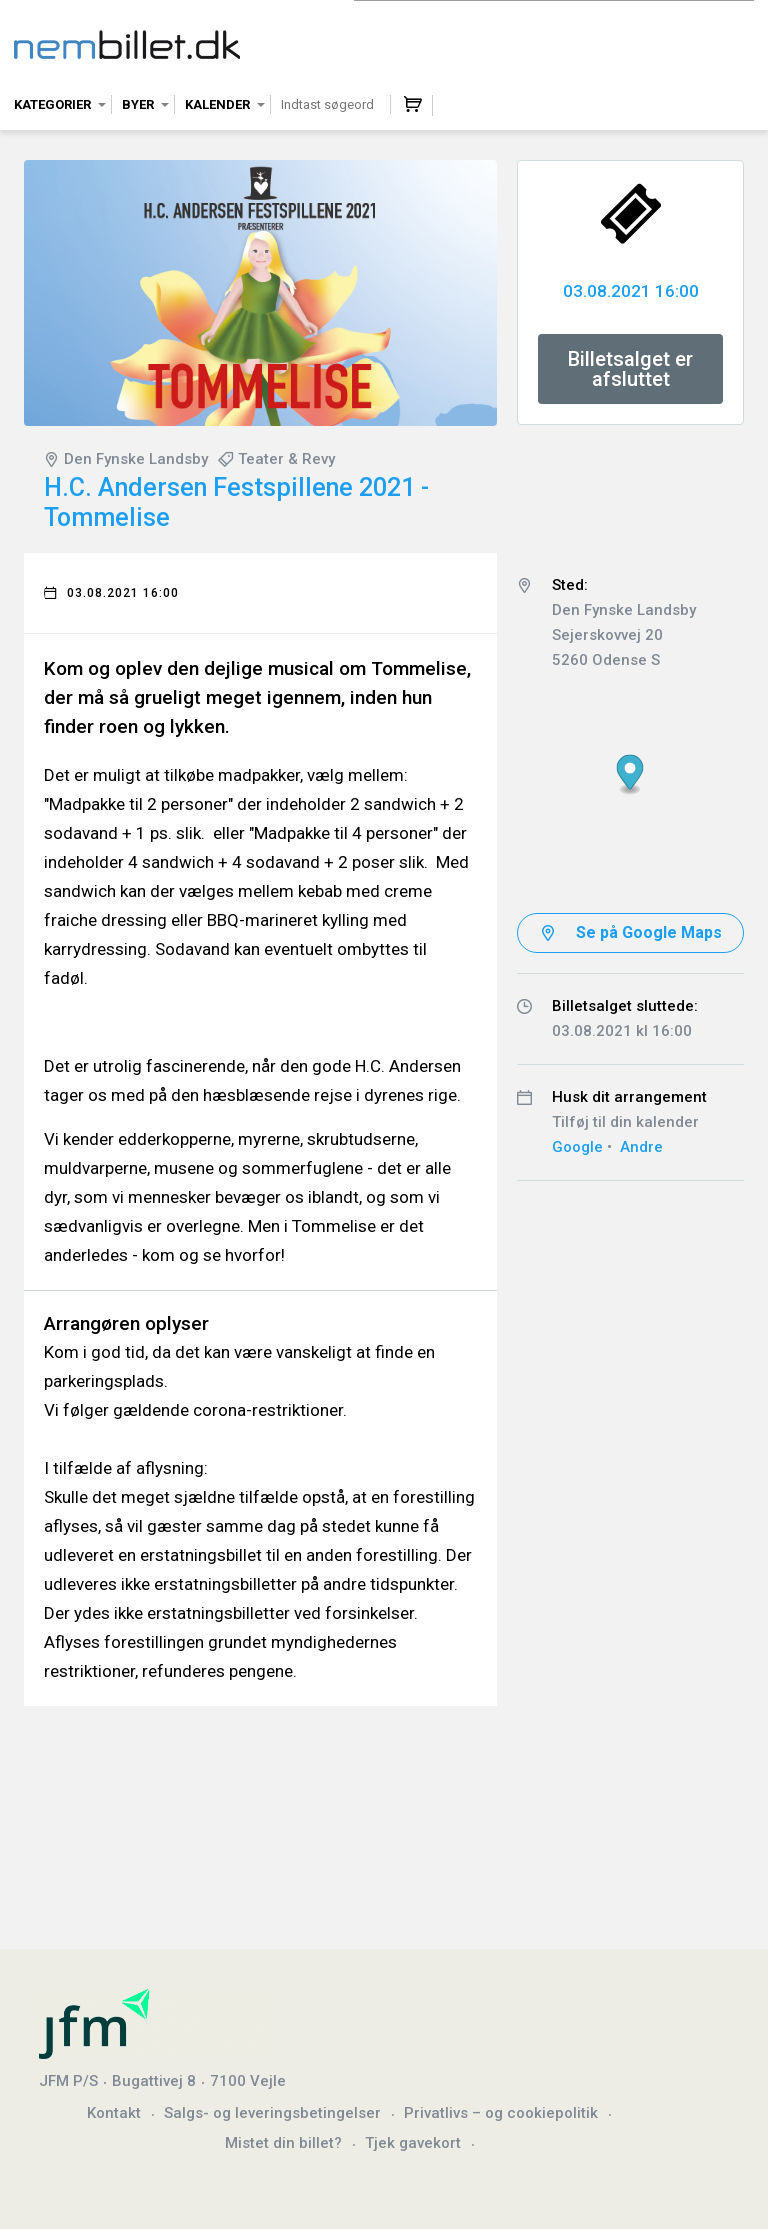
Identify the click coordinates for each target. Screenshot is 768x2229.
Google (577, 1147)
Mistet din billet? (283, 2143)
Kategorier (52, 104)
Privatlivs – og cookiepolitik (501, 2113)
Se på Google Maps (649, 932)
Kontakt (114, 2113)
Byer (138, 104)
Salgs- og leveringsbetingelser (272, 2113)
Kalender (217, 104)
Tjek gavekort (413, 2143)
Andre (641, 1147)
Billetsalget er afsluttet (630, 369)
